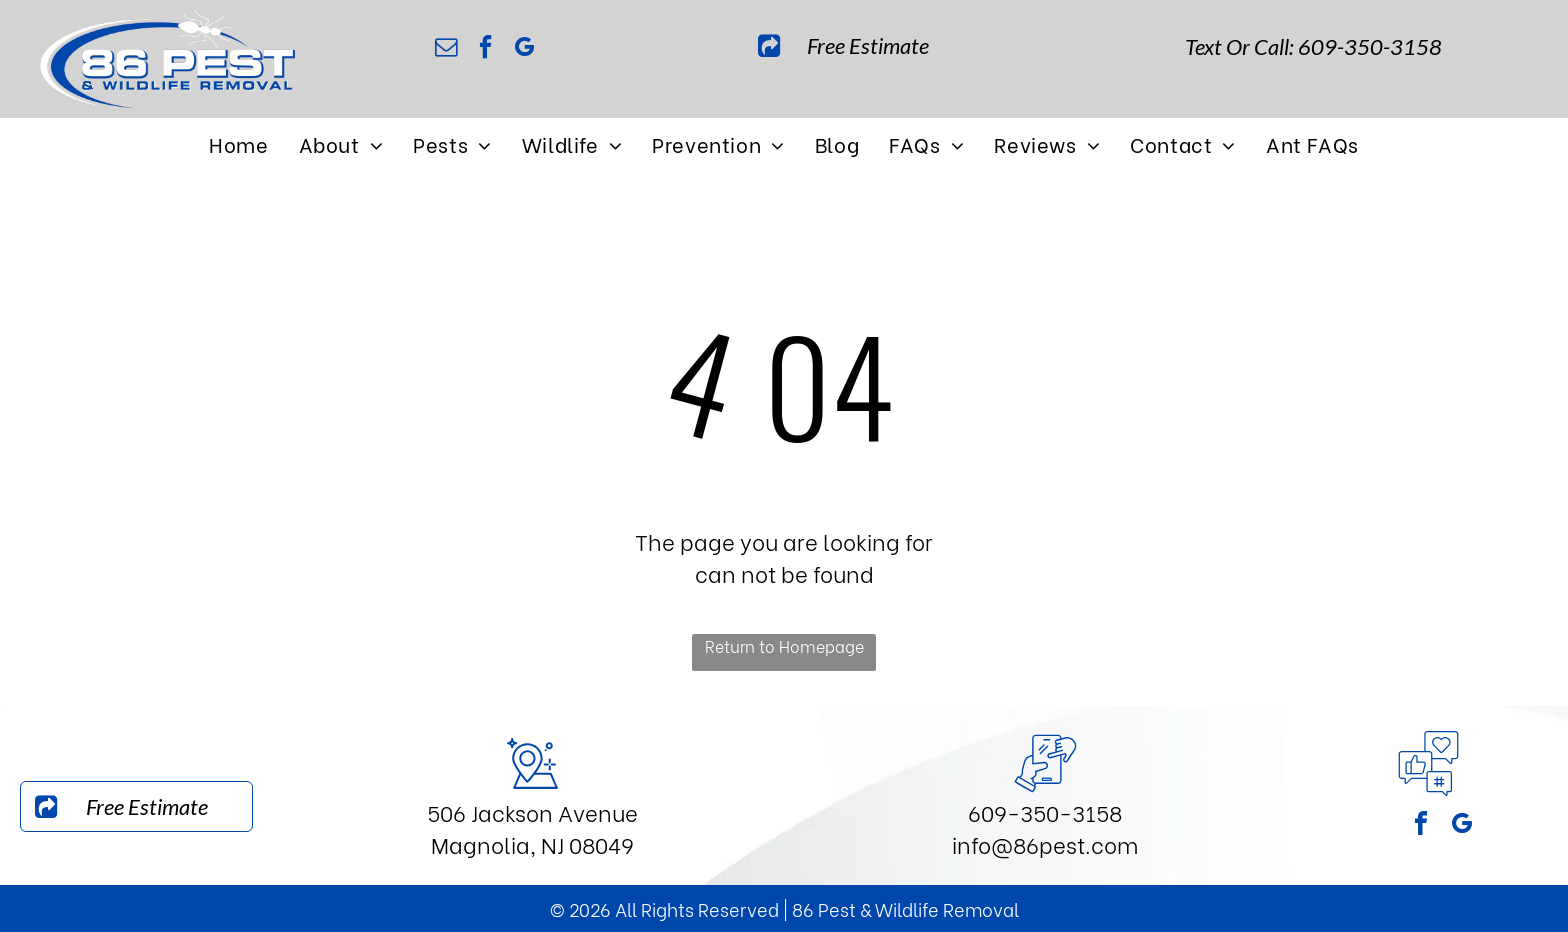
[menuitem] (238, 143)
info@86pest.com (1045, 844)
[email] (447, 49)
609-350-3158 (1045, 812)
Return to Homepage (784, 645)
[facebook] (486, 49)
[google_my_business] (525, 49)
